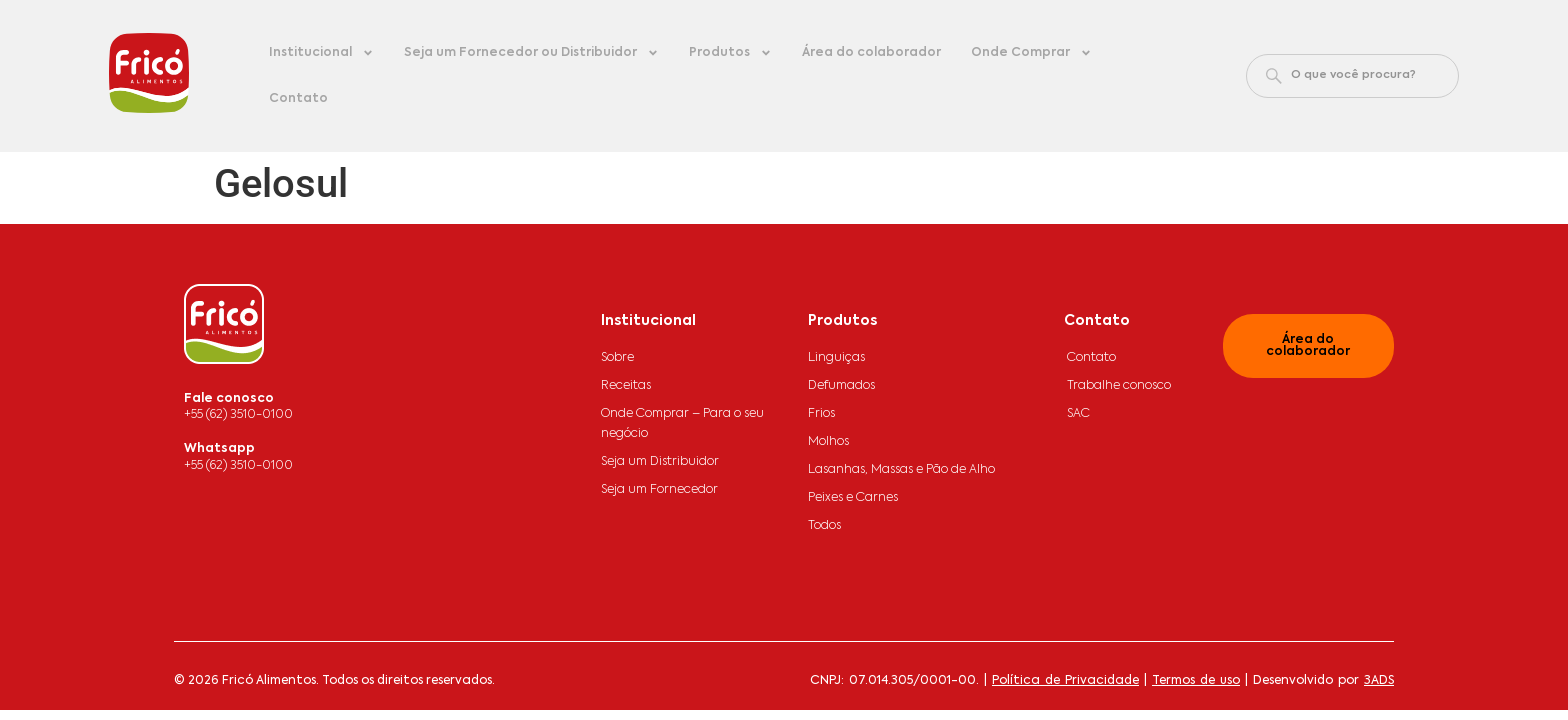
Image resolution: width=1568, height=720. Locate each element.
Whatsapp (219, 449)
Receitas (626, 386)
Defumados (841, 386)
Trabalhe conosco (1119, 386)
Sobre (617, 358)
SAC (1078, 414)
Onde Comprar (1031, 53)
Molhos (828, 442)
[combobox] (1352, 76)
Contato (298, 99)
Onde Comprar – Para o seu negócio (682, 424)
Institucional (321, 53)
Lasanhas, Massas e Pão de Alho (901, 470)
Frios (821, 414)
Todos (824, 526)
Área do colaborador (871, 53)
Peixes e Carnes (853, 498)
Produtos (730, 53)
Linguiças (836, 358)
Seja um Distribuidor (660, 462)
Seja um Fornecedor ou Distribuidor (531, 53)
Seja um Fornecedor (659, 490)
